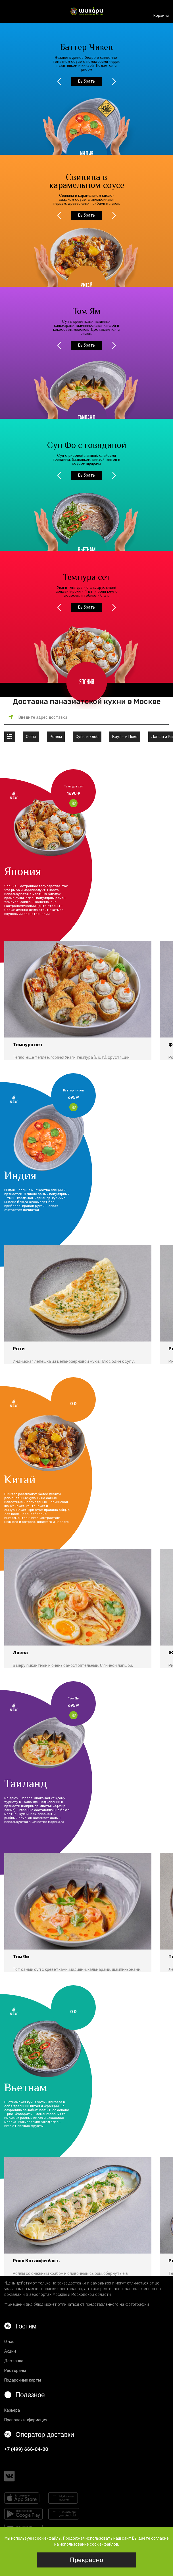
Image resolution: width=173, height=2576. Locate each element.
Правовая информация (25, 2420)
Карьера (12, 2410)
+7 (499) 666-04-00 (26, 2449)
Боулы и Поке (124, 736)
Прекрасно (86, 2560)
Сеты (31, 736)
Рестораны (15, 2370)
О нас (9, 2341)
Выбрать (86, 81)
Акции (10, 2351)
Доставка (13, 2361)
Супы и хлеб (87, 736)
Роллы (56, 736)
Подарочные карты (22, 2380)
